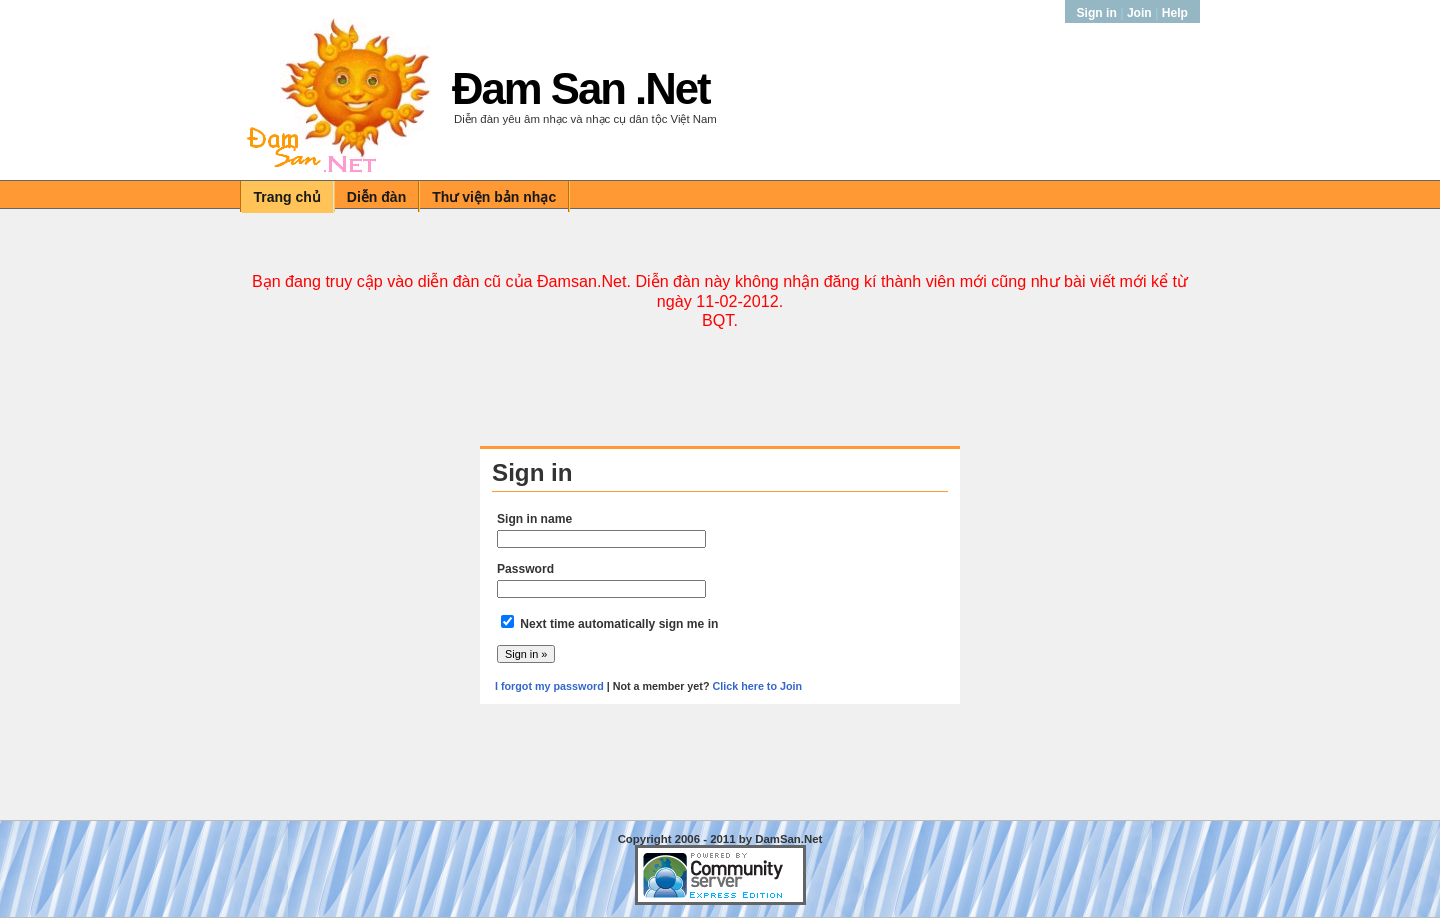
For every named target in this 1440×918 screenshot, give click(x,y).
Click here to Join (757, 686)
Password (525, 569)
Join (1139, 13)
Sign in (1099, 13)
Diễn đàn (376, 197)
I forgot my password (549, 686)
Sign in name (534, 519)
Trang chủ (287, 197)
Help (1175, 13)
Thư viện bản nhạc (494, 197)
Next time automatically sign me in (619, 624)
